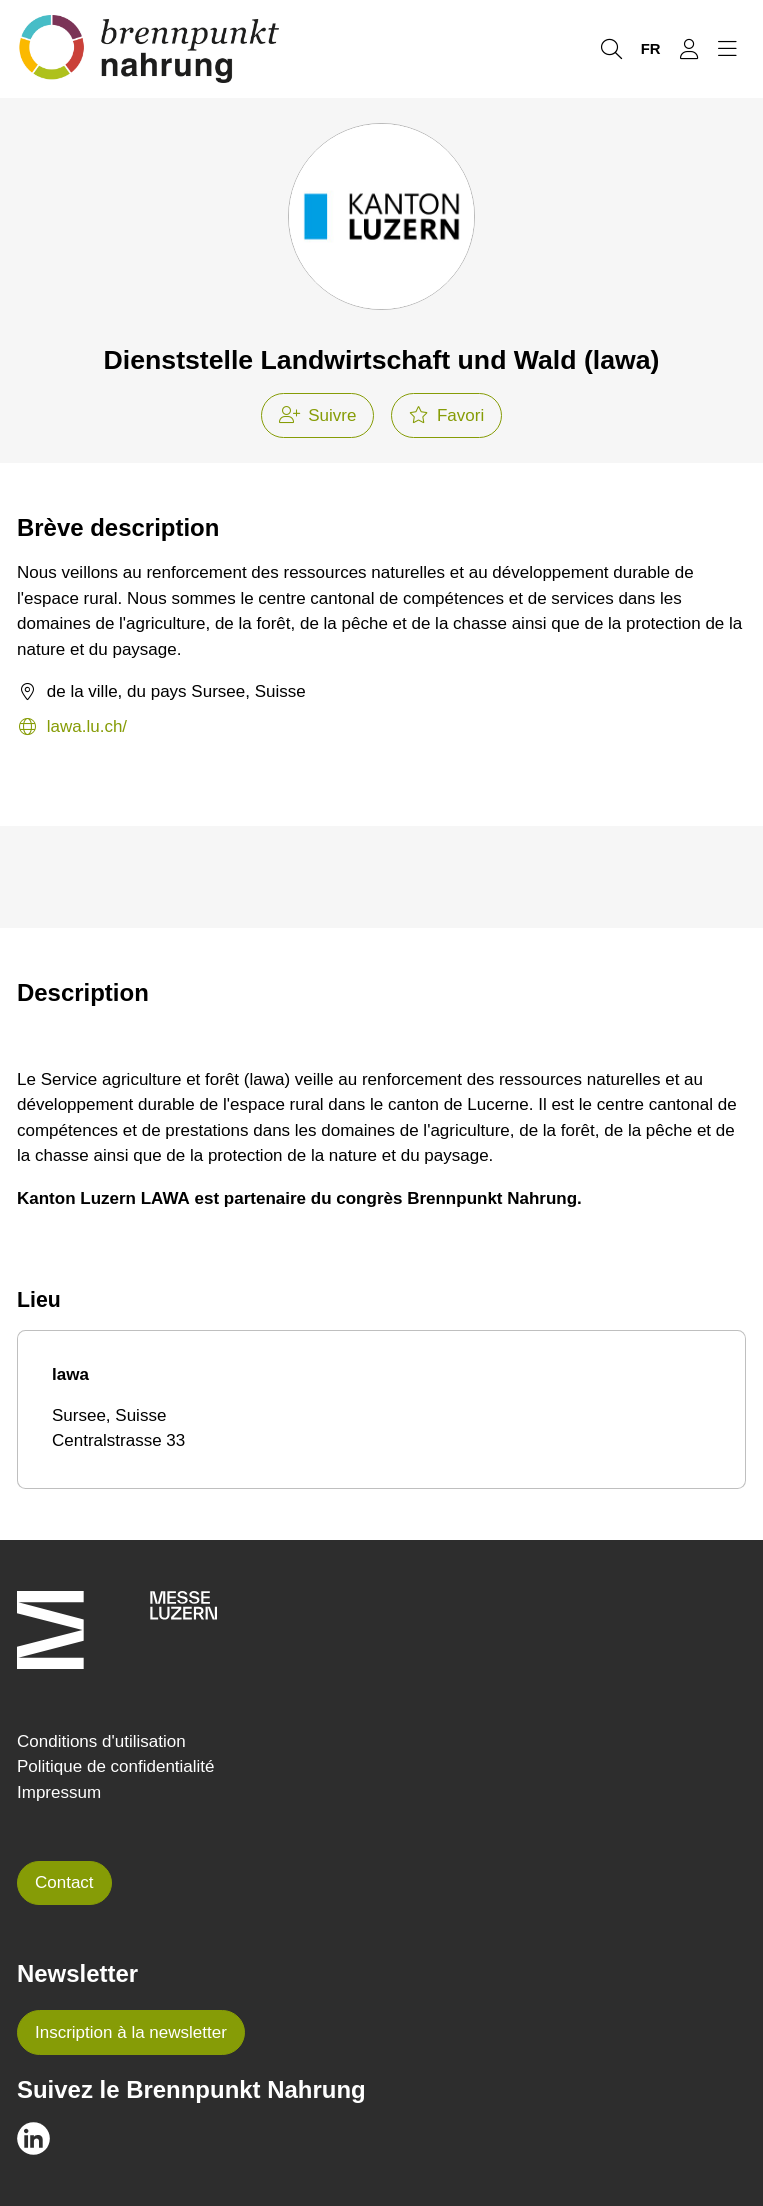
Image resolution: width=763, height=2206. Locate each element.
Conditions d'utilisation (101, 1741)
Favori (446, 415)
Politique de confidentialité (116, 1766)
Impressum (59, 1792)
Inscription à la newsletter (131, 2032)
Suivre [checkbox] (318, 415)
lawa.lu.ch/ (72, 727)
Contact (64, 1882)
